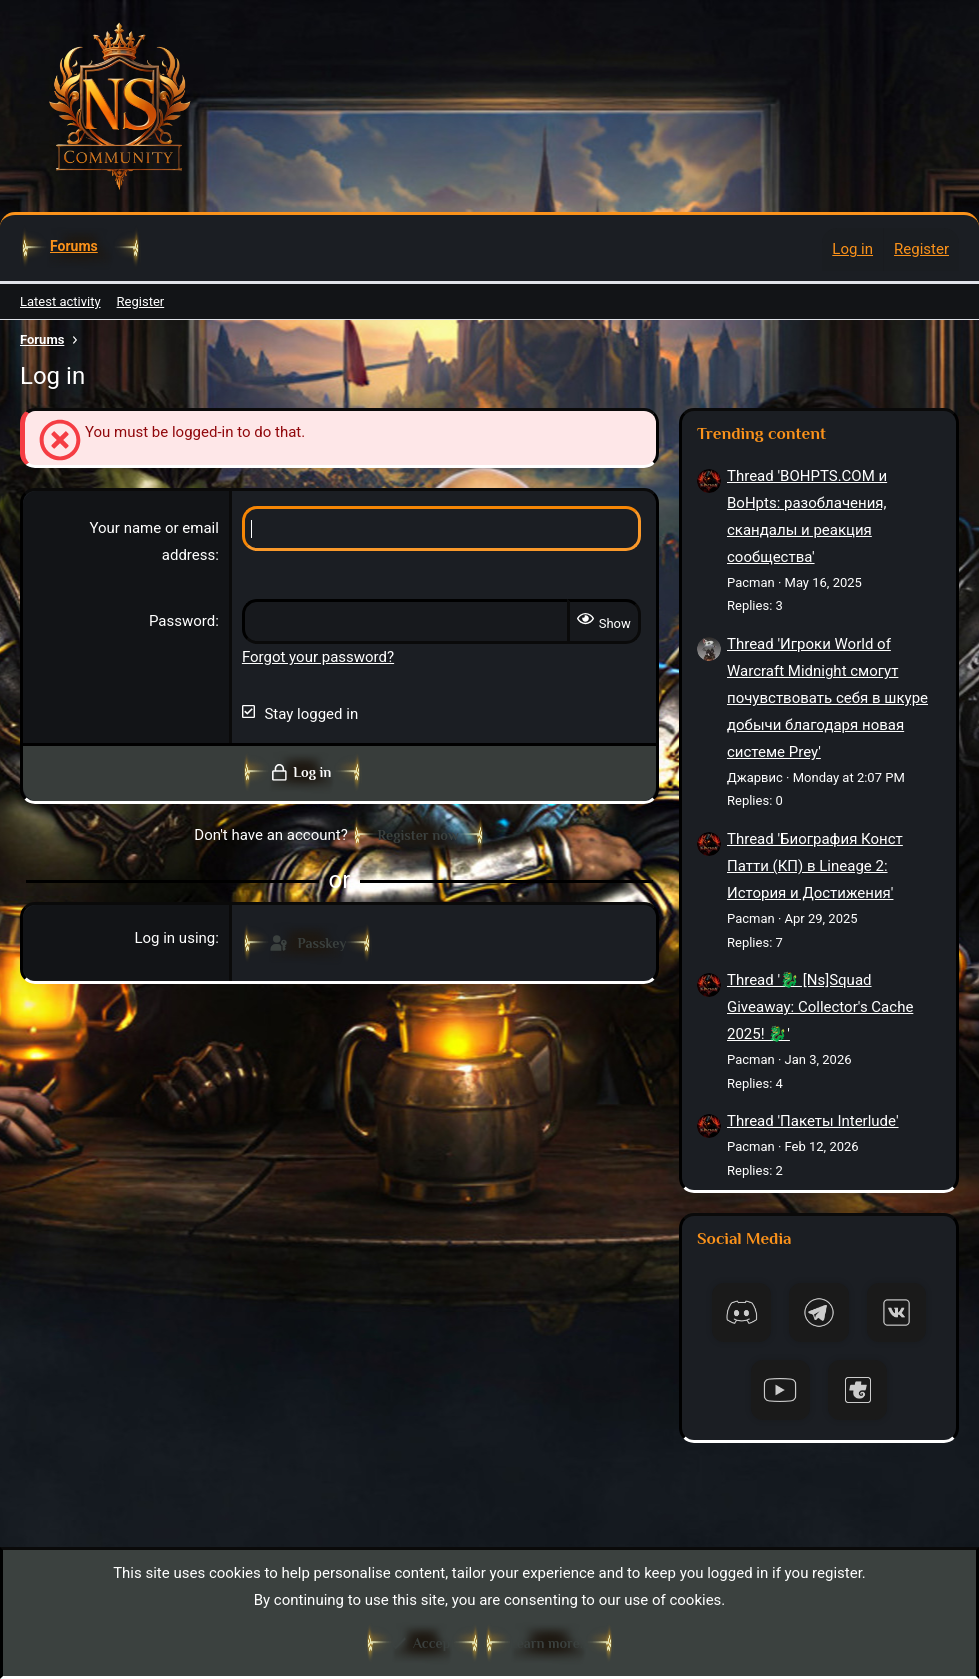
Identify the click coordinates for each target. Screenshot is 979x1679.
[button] (113, 246)
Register (141, 301)
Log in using (174, 938)
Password (182, 621)
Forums (74, 246)
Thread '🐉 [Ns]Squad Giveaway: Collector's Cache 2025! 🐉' (820, 1007)
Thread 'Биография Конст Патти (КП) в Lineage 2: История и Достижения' (815, 866)
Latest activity (60, 301)
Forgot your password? (318, 657)
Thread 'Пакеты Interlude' (813, 1121)
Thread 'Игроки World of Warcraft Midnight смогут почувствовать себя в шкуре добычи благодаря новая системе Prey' (827, 698)
